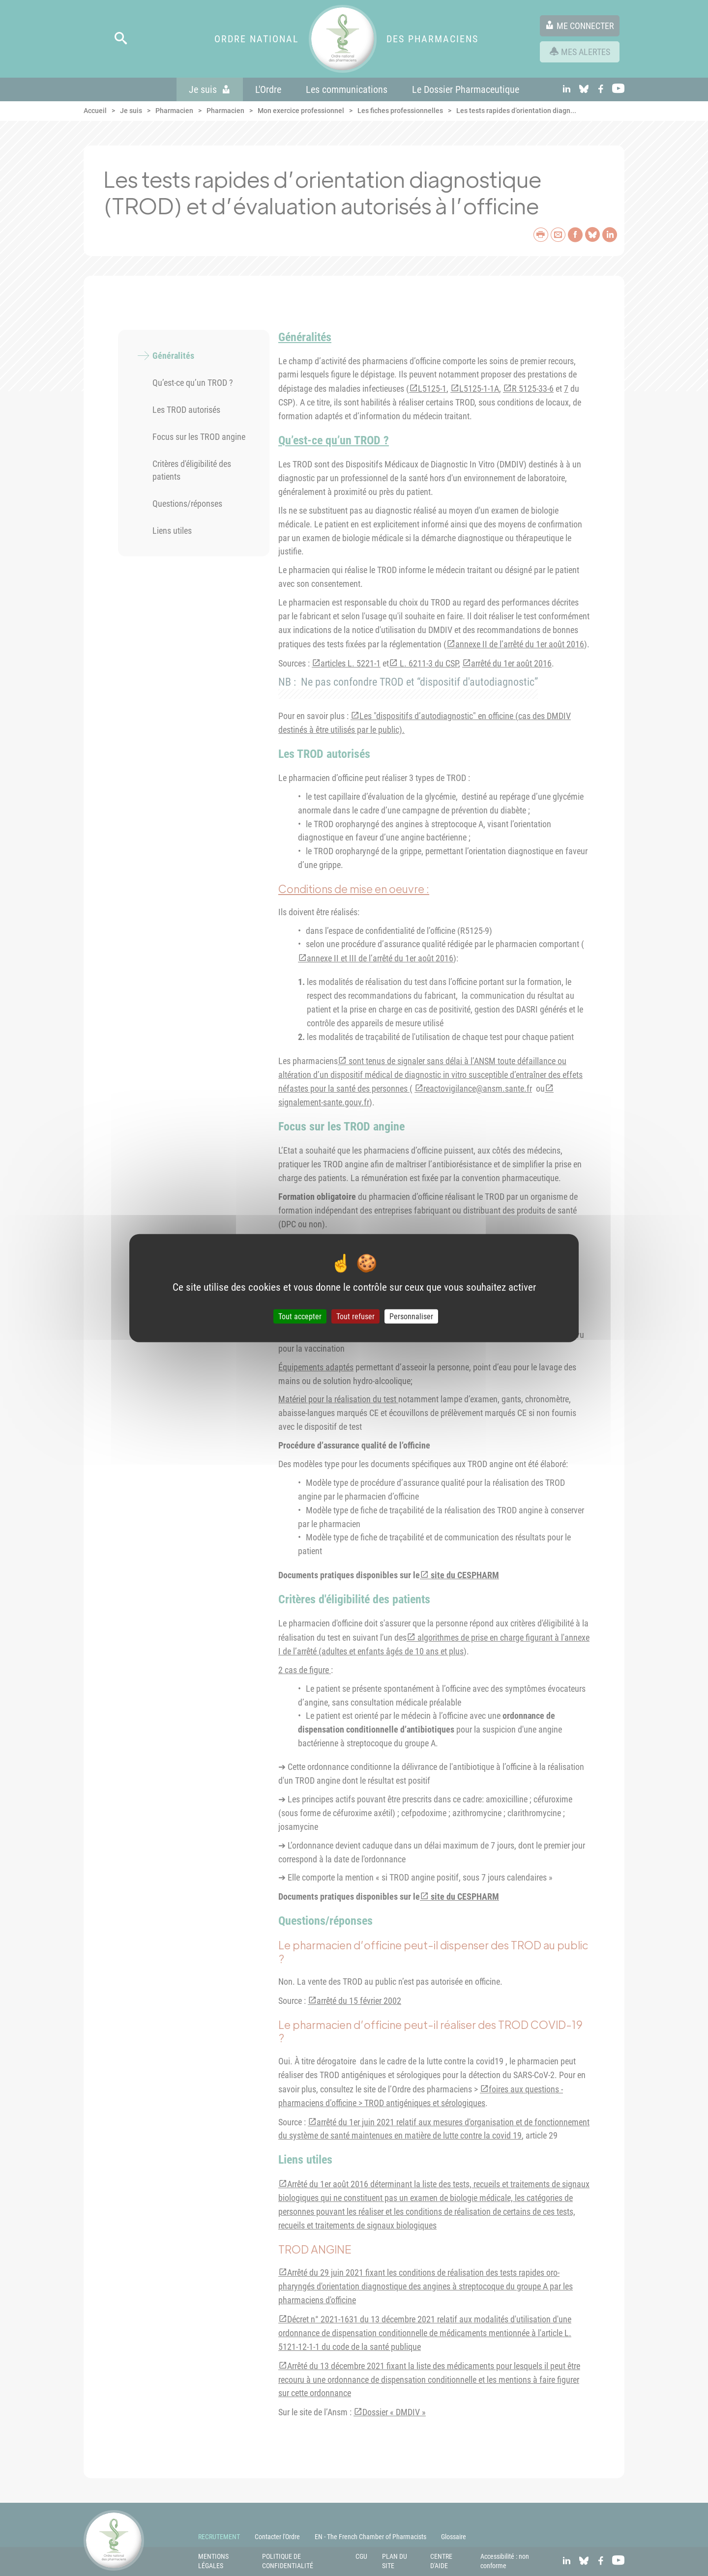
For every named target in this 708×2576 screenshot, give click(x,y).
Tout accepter (300, 1316)
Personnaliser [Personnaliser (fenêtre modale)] (411, 1316)
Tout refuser (355, 1316)
